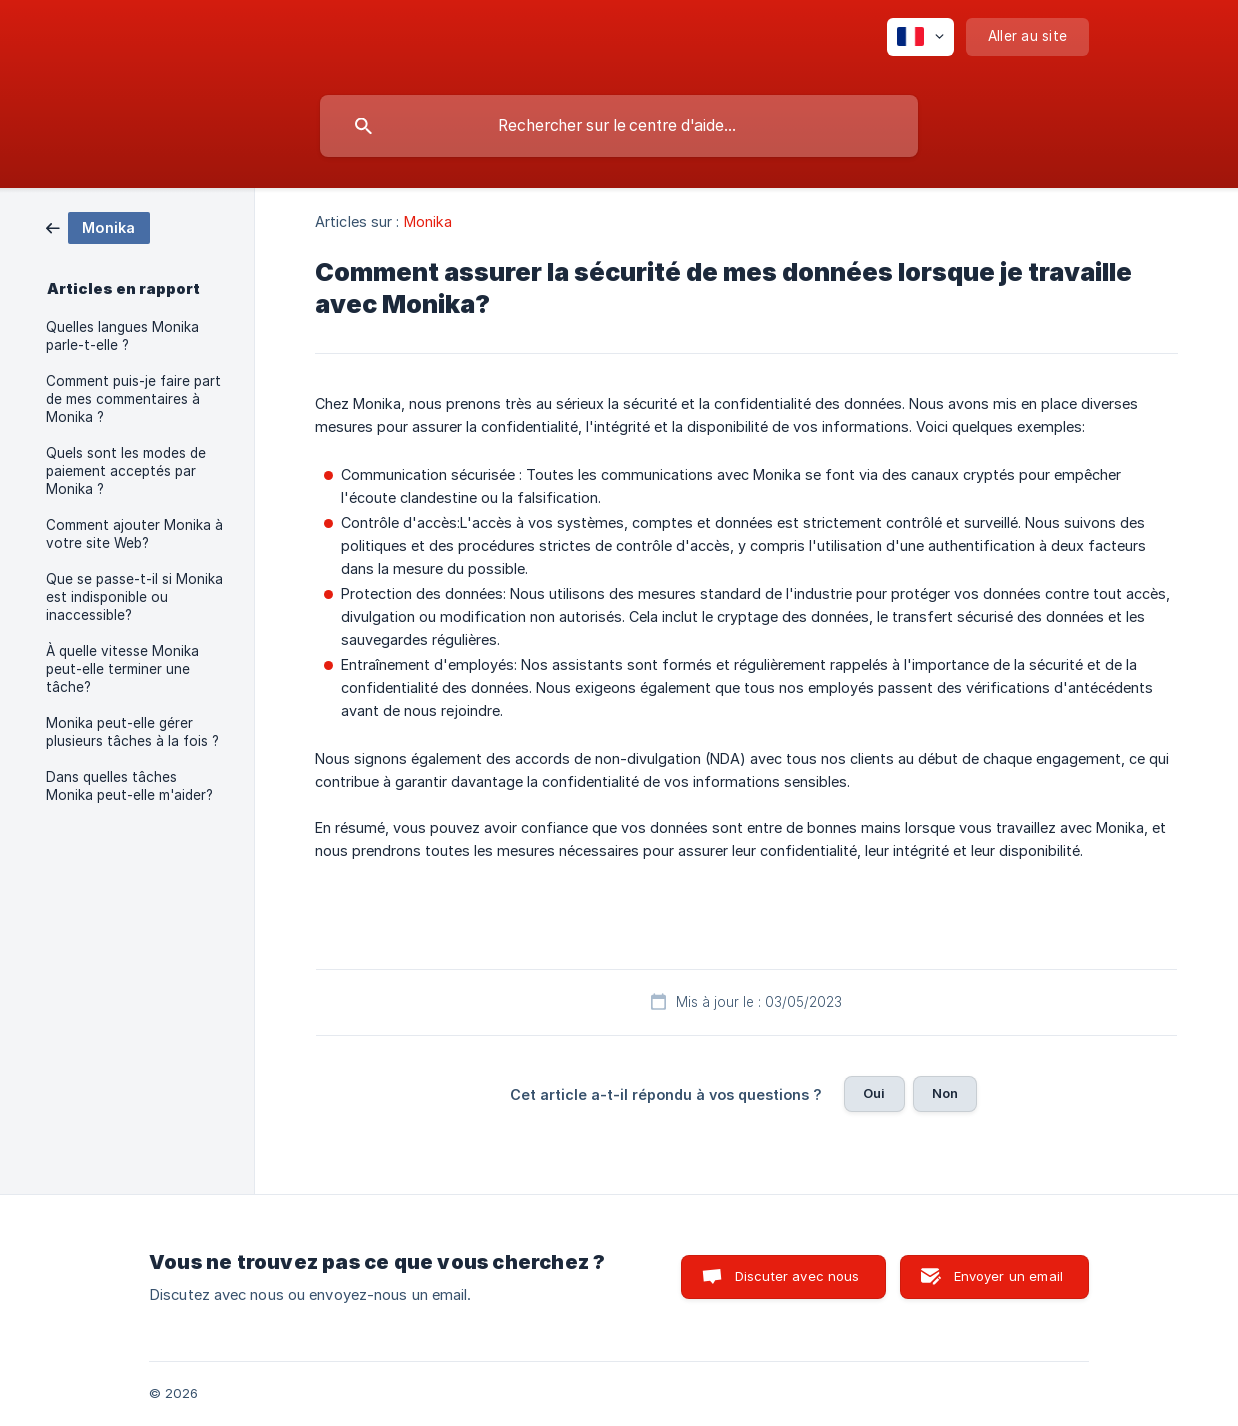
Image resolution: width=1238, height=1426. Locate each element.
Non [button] (945, 1093)
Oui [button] (874, 1093)
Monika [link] (428, 221)
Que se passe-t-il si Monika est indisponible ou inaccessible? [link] (134, 597)
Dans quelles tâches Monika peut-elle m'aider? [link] (129, 786)
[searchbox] (619, 126)
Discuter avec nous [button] (797, 1276)
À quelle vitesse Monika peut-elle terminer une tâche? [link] (122, 669)
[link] (98, 226)
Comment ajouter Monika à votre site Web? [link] (134, 534)
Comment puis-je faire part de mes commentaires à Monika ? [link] (133, 399)
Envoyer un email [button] (1008, 1276)
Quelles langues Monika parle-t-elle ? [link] (122, 336)
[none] (920, 37)
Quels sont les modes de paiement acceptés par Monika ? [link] (126, 471)
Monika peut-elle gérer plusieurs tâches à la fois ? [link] (132, 732)
